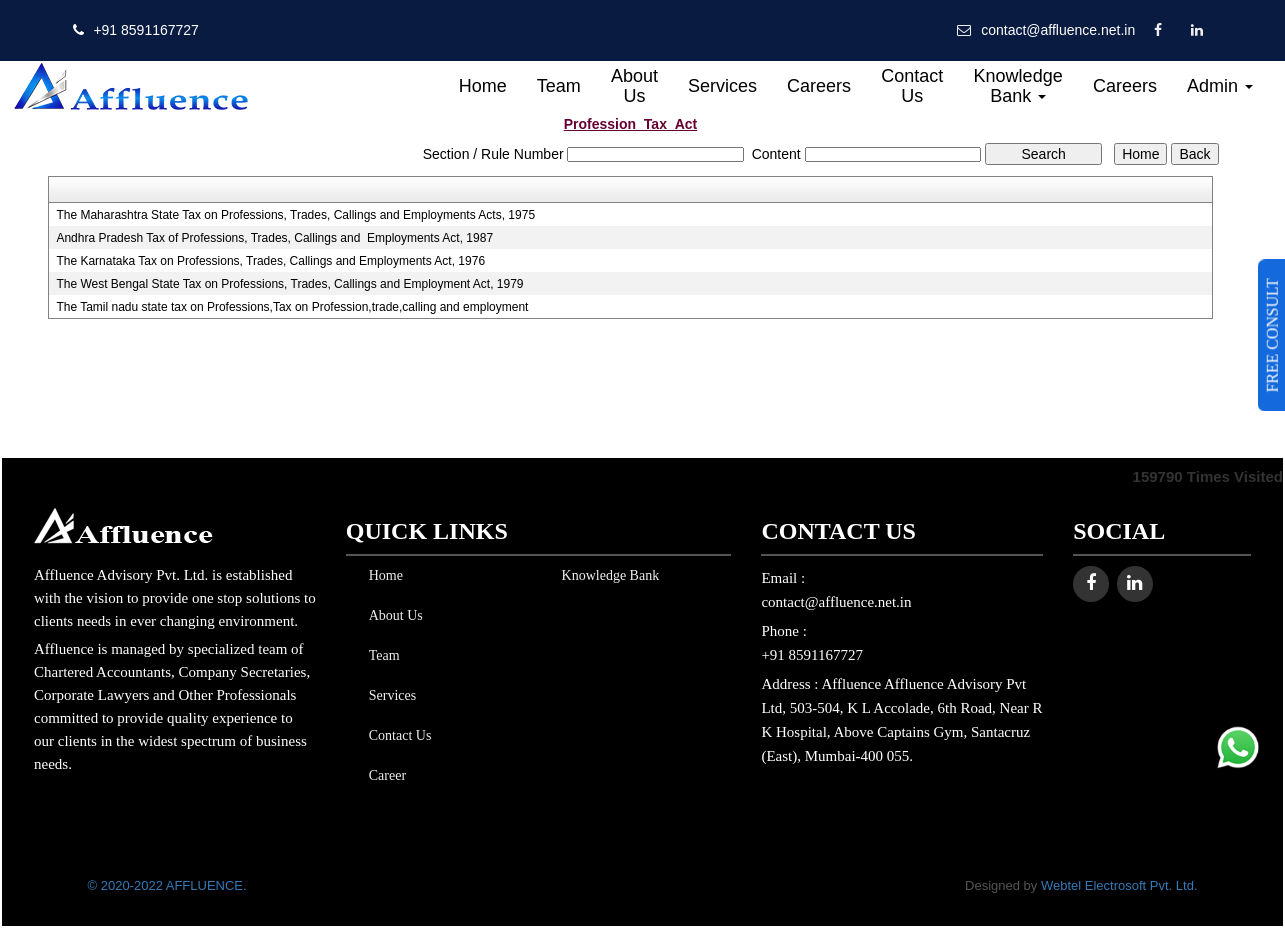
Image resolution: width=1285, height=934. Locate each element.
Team (559, 86)
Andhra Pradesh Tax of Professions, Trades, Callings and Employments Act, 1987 (274, 238)
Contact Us (912, 86)
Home (483, 86)
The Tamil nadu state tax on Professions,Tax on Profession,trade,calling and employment (292, 307)
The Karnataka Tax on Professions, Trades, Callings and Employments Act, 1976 (270, 261)
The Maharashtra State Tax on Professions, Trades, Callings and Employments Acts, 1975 (295, 215)
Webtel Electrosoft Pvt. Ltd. (1119, 885)
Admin (1220, 86)
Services (722, 86)
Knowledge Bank (1018, 86)
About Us (634, 86)
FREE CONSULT (1272, 335)
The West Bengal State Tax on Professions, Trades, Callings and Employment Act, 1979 (289, 284)
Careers (819, 86)
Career (383, 775)
